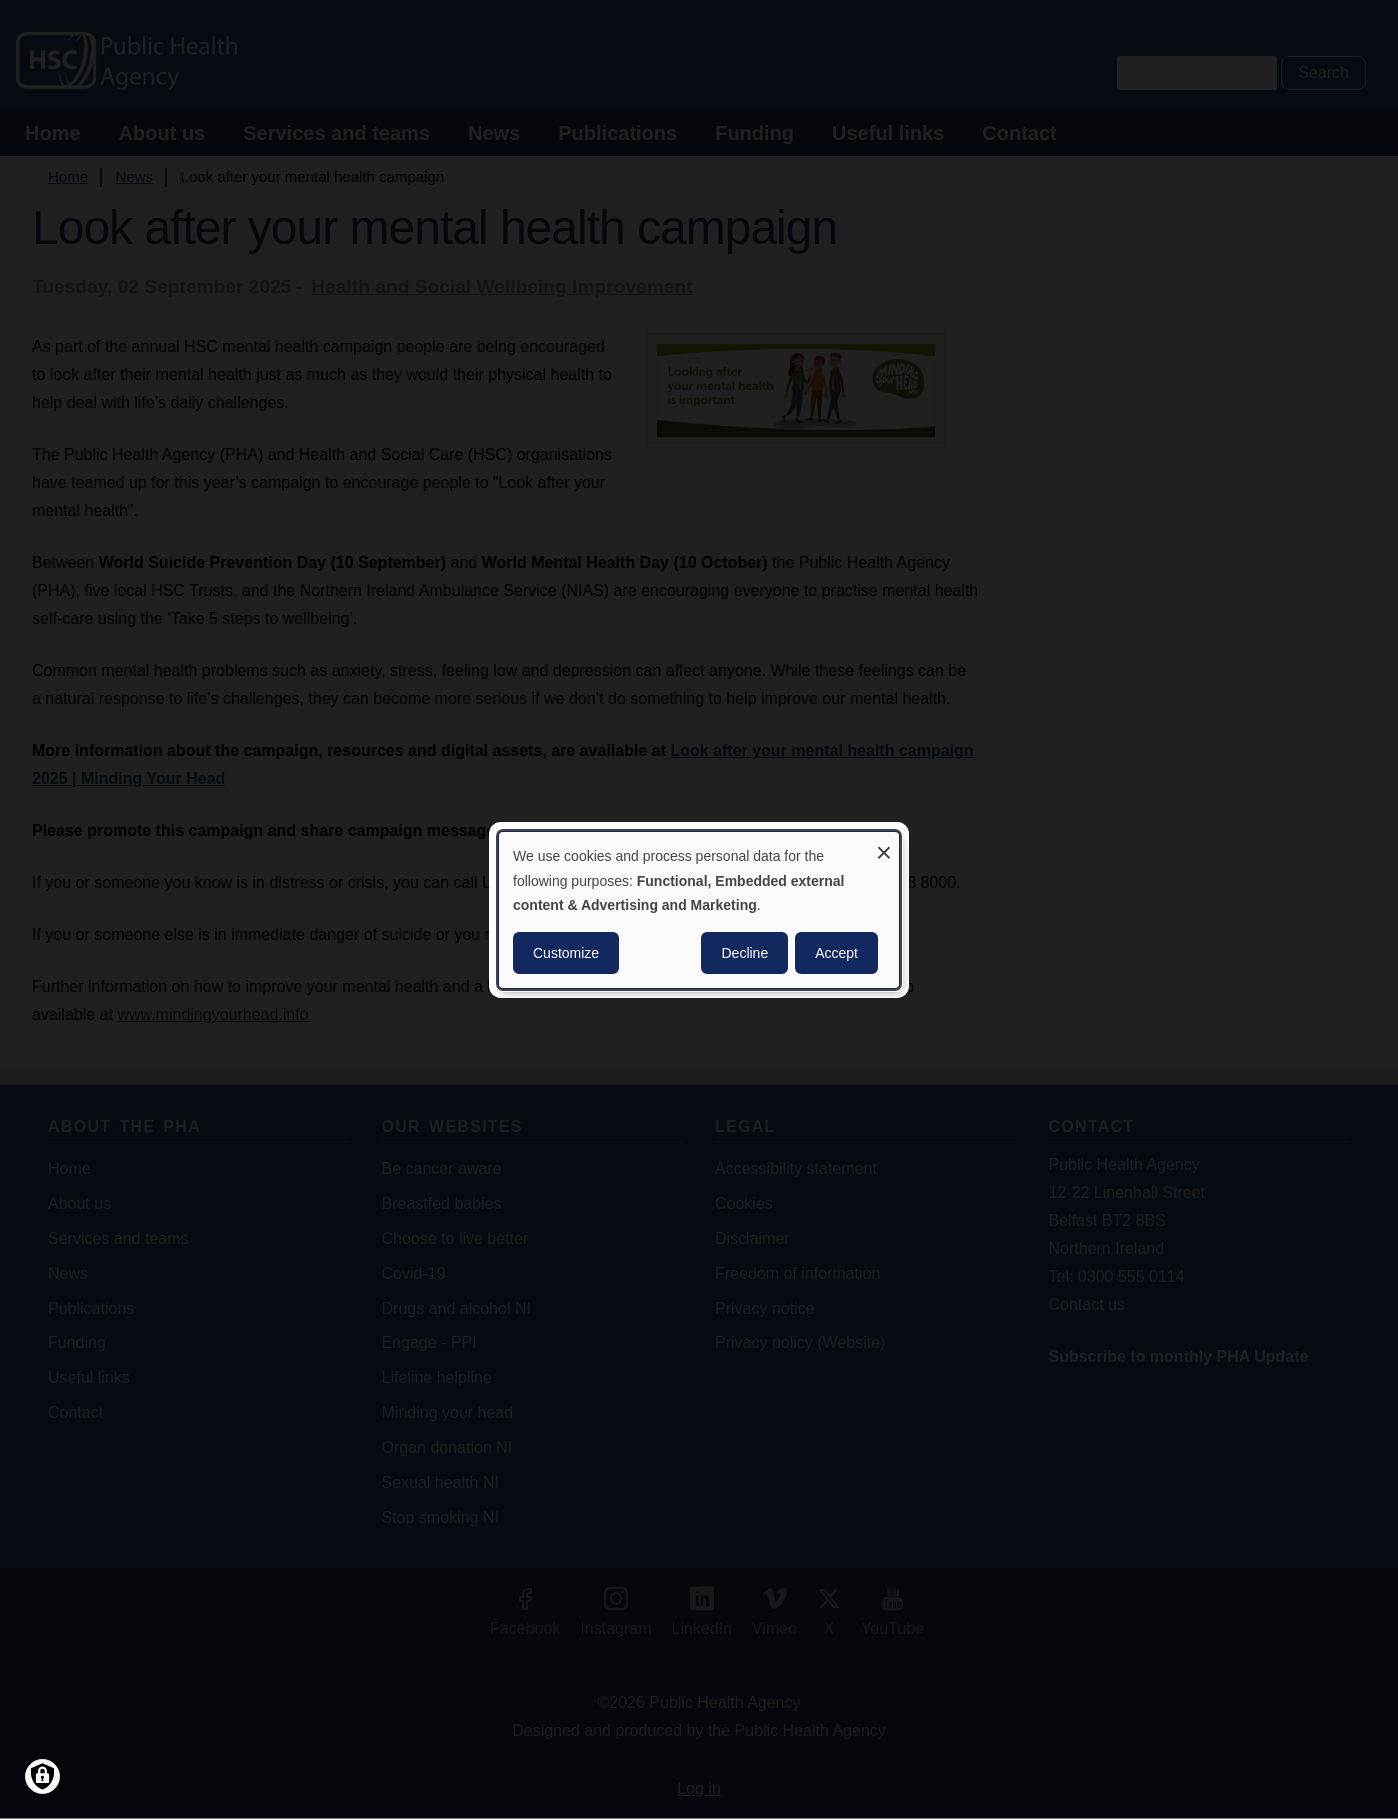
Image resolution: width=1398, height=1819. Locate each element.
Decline (744, 953)
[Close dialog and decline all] (884, 843)
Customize (566, 953)
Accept (836, 953)
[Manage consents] (42, 1776)
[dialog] (699, 909)
